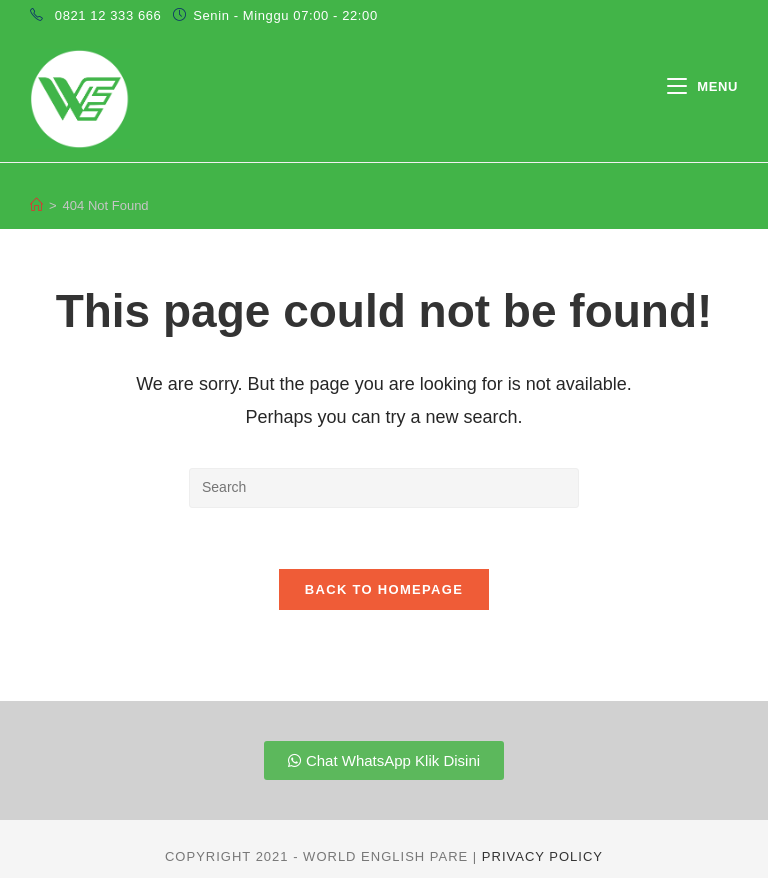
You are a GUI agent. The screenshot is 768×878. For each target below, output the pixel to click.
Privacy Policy (542, 856)
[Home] (36, 205)
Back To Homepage (384, 589)
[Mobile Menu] (702, 86)
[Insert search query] (384, 488)
